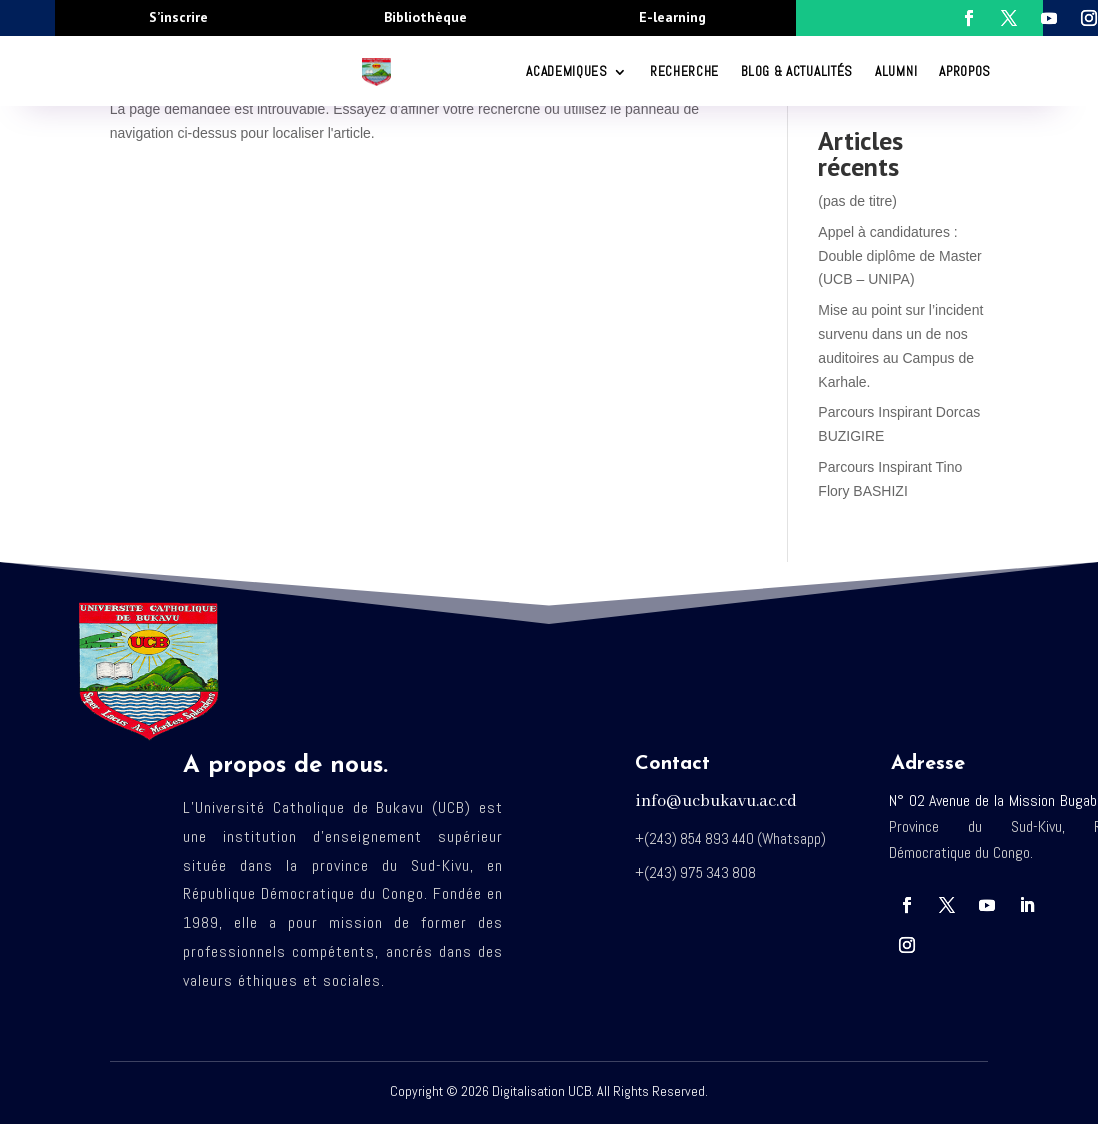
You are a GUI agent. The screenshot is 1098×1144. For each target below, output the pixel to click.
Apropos (965, 71)
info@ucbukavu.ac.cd (716, 801)
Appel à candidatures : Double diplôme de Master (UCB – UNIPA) (899, 256)
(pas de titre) (857, 201)
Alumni (896, 71)
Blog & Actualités (797, 71)
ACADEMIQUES (567, 71)
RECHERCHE (684, 71)
